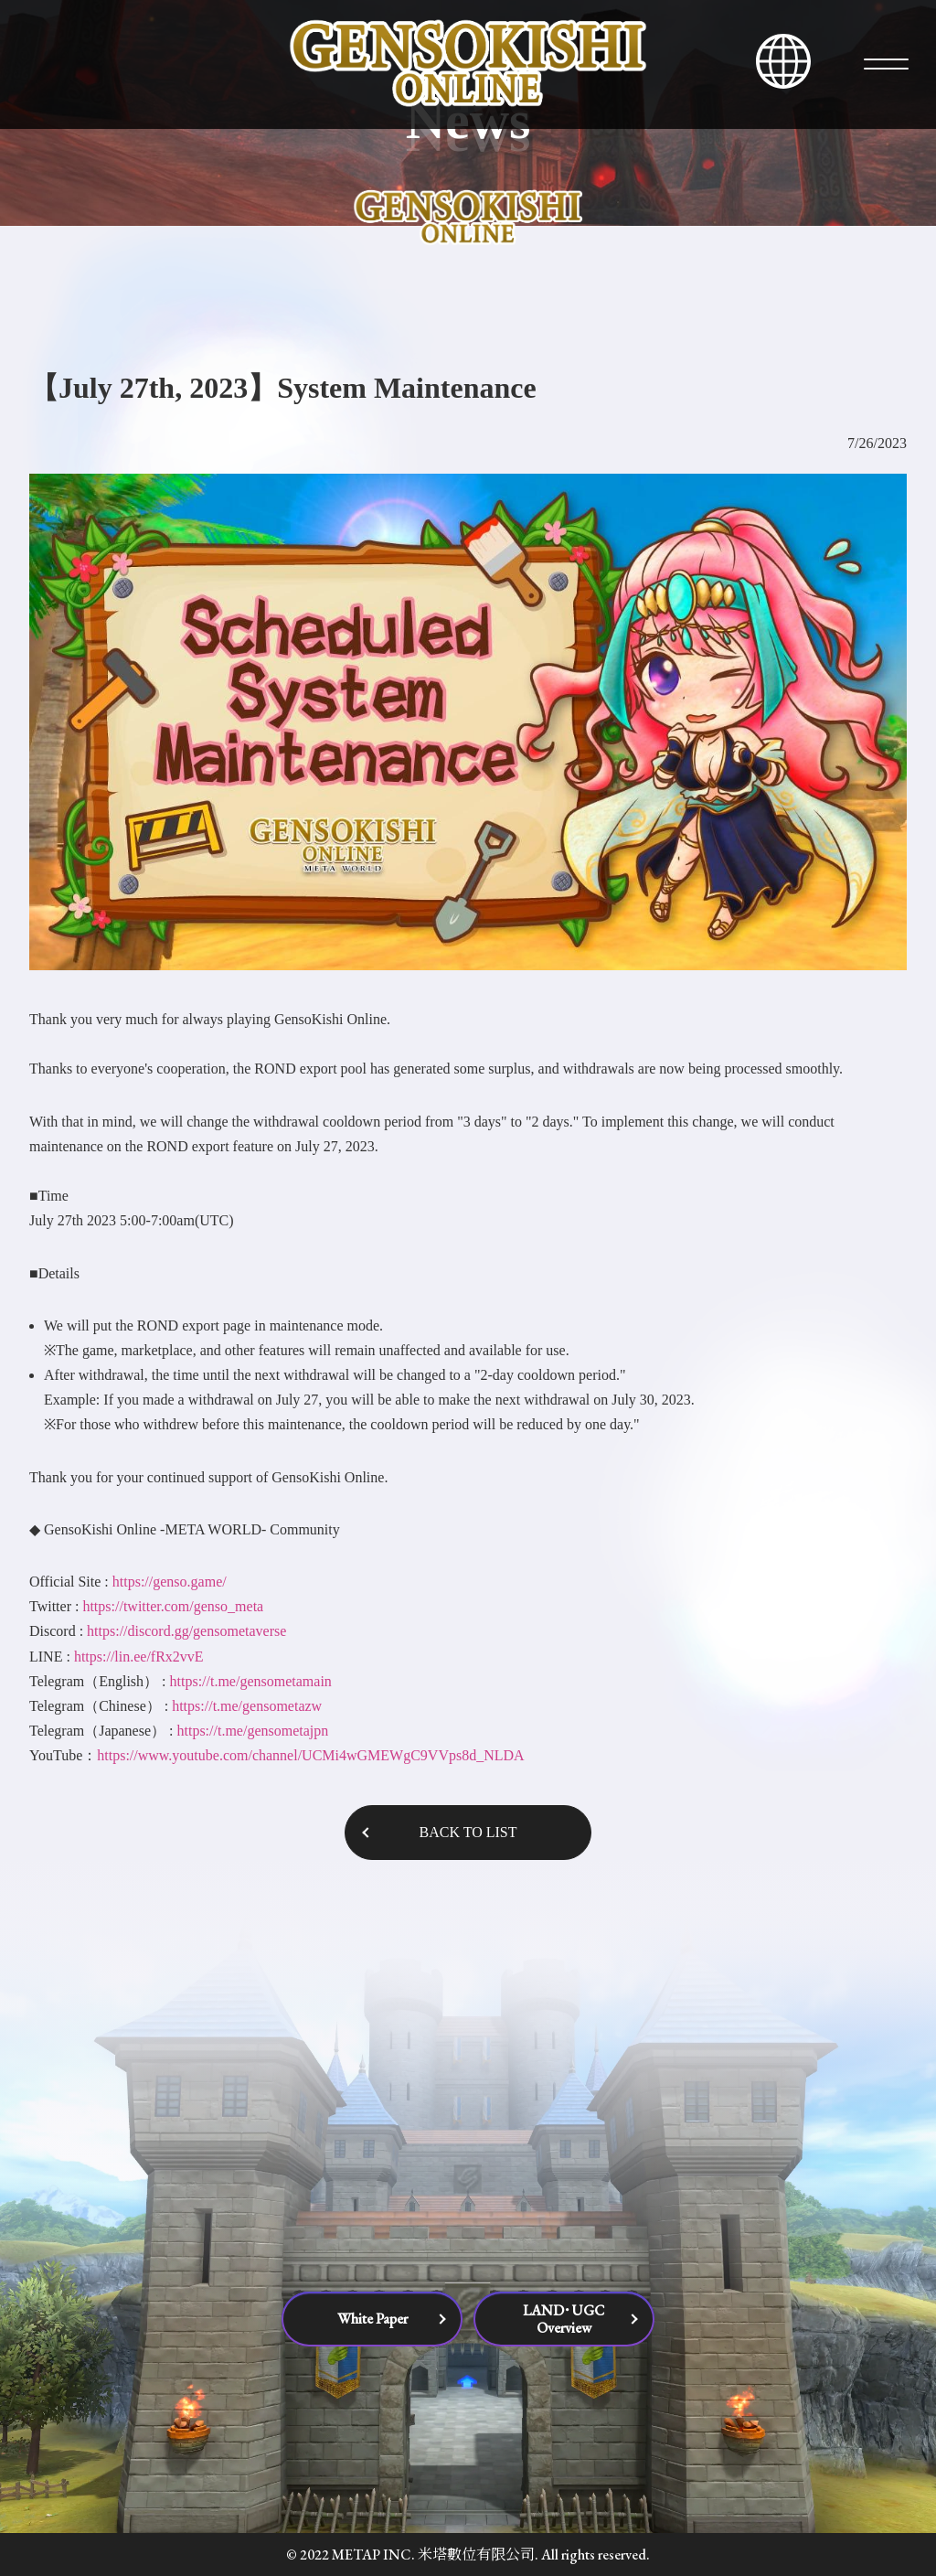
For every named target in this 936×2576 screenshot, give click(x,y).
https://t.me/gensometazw (247, 1706)
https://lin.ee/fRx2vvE (139, 1656)
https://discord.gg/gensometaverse (186, 1631)
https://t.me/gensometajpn (252, 1730)
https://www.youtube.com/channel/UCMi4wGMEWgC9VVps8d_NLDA (310, 1755)
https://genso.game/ (169, 1581)
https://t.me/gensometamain (251, 1681)
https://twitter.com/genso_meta (172, 1606)
